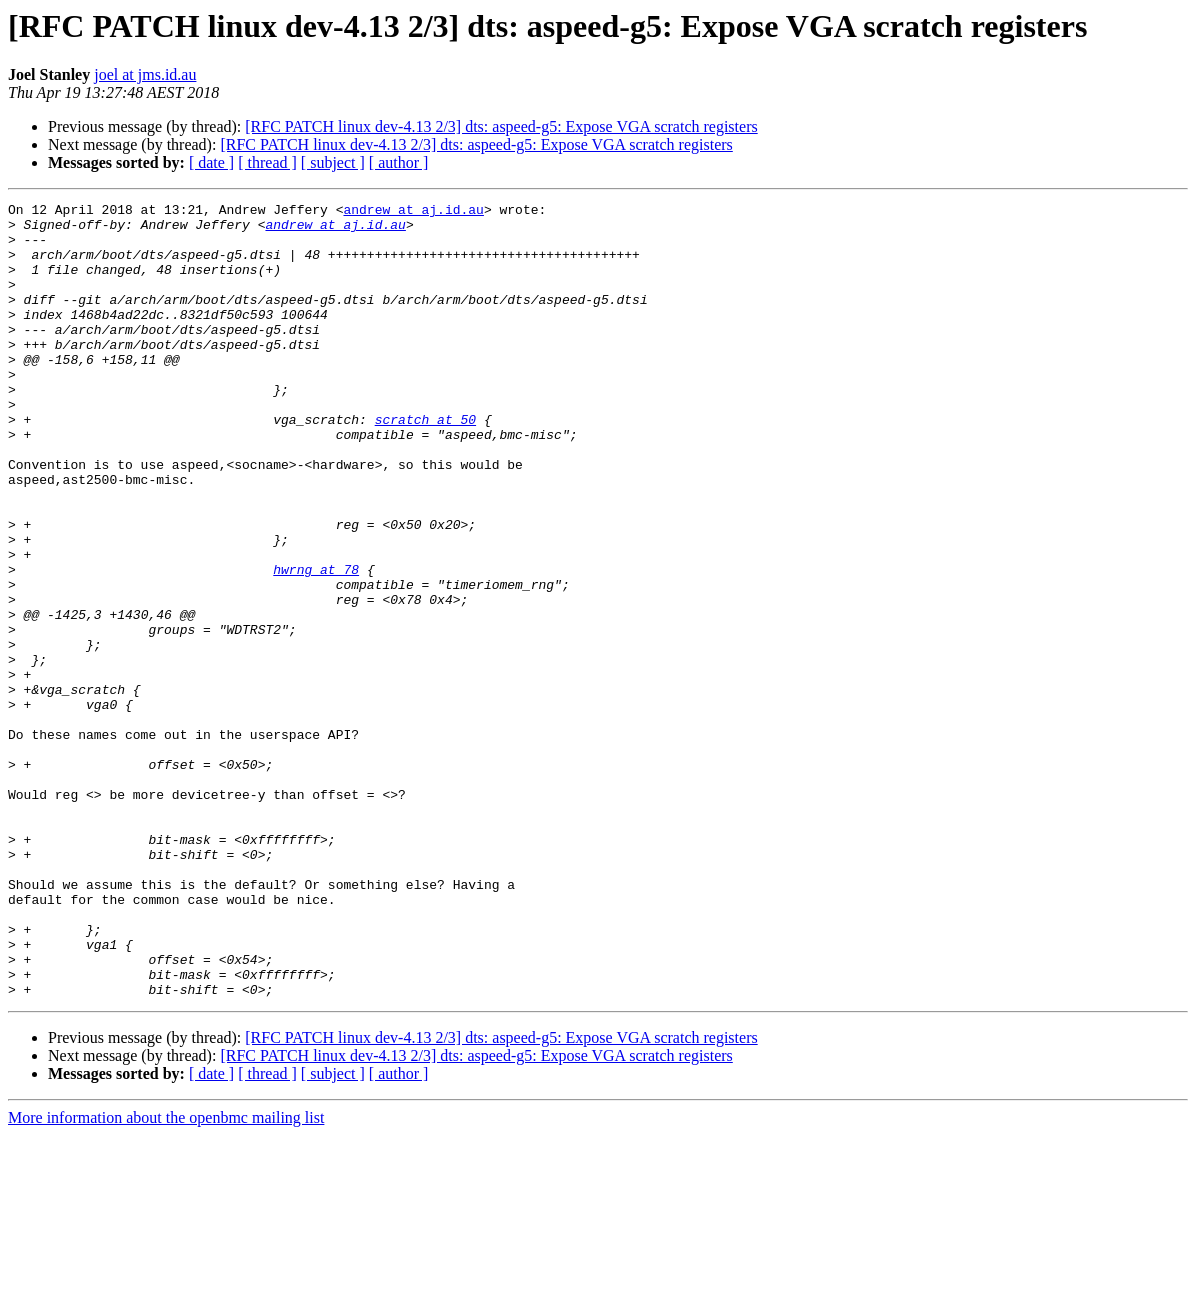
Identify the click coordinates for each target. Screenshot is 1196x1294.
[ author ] (399, 162)
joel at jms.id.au (145, 74)
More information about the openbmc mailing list (166, 1276)
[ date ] (211, 162)
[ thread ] (267, 162)
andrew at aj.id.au (413, 212)
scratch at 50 (425, 464)
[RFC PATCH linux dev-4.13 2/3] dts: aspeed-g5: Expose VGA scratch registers (501, 126)
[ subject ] (333, 162)
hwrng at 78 (316, 644)
